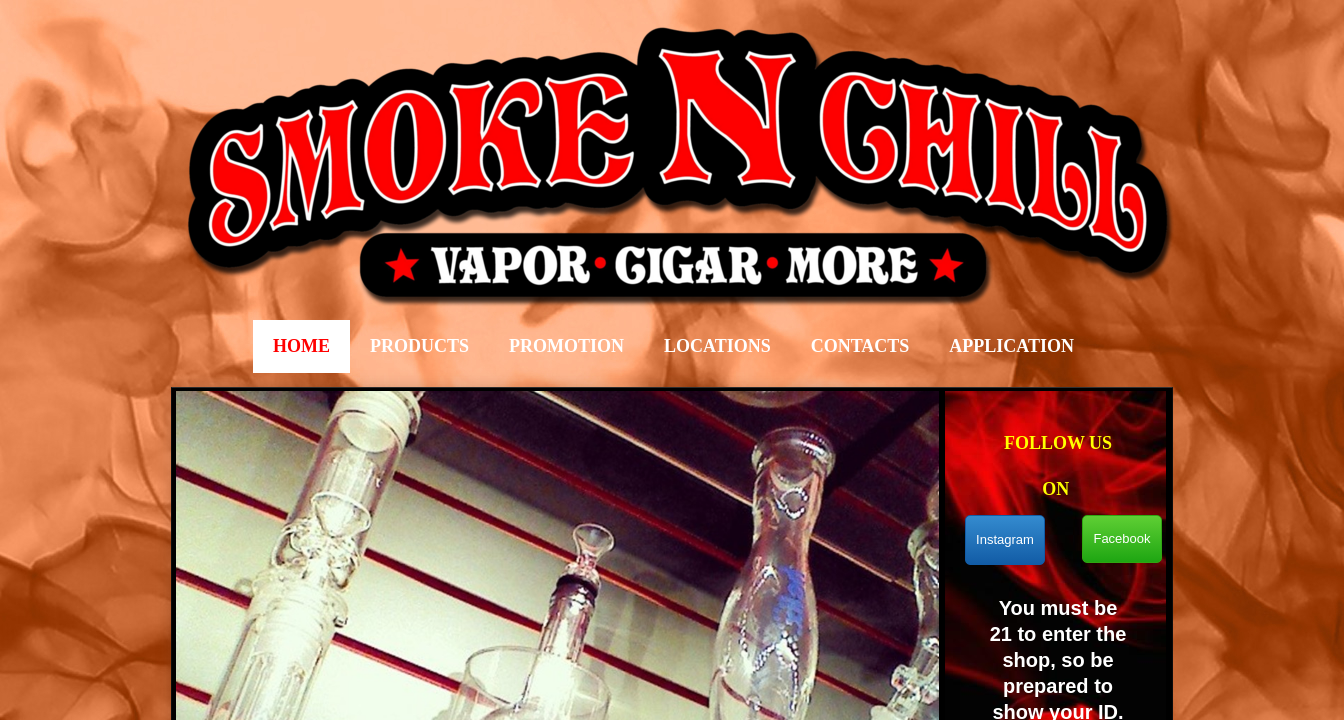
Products (419, 346)
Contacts (860, 346)
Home (301, 346)
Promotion (566, 346)
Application (1011, 346)
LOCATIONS (717, 346)
